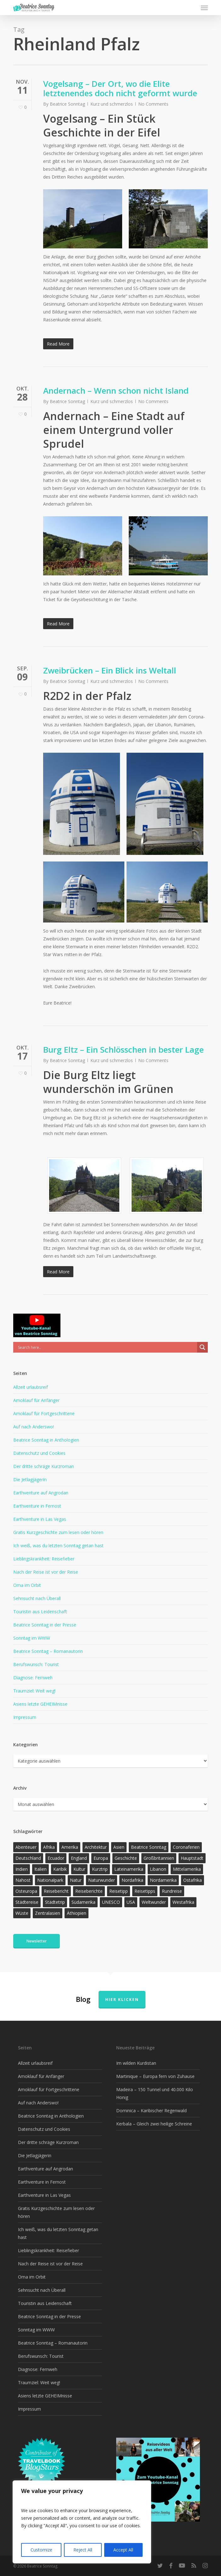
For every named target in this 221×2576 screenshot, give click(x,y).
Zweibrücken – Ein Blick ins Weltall (109, 670)
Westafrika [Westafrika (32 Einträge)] (183, 1902)
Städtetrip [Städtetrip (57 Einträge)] (55, 1902)
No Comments (153, 104)
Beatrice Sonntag (67, 104)
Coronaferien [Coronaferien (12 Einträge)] (186, 1847)
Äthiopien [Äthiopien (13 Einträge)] (76, 1913)
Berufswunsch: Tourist (36, 1664)
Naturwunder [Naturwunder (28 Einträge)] (101, 1880)
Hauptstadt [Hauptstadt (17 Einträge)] (192, 1858)
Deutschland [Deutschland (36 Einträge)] (28, 1858)
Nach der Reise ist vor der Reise (45, 1572)
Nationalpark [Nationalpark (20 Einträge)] (50, 1880)
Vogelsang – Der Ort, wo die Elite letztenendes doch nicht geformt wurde (120, 88)
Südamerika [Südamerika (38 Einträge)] (83, 1902)
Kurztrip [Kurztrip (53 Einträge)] (100, 1869)
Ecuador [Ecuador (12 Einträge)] (56, 1858)
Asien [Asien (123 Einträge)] (118, 1847)
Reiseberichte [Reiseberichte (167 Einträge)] (89, 1891)
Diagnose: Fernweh (33, 1678)
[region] (82, 2521)
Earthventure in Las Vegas (39, 1519)
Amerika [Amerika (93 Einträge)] (69, 1847)
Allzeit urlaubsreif (30, 1387)
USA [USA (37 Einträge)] (131, 1902)
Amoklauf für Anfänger (36, 1400)
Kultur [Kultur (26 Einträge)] (79, 1869)
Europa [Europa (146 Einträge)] (101, 1858)
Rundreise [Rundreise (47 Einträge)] (172, 1891)
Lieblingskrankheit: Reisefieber (43, 1559)
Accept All (123, 2550)
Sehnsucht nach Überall (37, 1598)
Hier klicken (122, 1999)
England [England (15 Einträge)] (79, 1858)
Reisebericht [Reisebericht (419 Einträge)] (56, 1891)
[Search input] (107, 1347)
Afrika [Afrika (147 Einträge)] (49, 1847)
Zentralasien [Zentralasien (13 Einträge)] (47, 1913)
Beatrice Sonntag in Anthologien (46, 1440)
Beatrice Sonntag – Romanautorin (48, 1651)
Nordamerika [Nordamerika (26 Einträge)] (163, 1880)
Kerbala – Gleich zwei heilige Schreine (154, 2124)
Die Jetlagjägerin (30, 1479)
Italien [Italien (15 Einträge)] (40, 1869)
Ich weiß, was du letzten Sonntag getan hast (58, 1545)
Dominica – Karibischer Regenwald (151, 2110)
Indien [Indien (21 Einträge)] (21, 1869)
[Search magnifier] (202, 1347)
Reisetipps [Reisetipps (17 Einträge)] (144, 1891)
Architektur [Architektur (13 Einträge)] (96, 1847)
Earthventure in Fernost (37, 1506)
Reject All (82, 2550)
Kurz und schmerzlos (111, 104)
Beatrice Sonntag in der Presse (44, 1625)
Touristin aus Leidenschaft (40, 1612)
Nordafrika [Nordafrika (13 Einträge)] (132, 1880)
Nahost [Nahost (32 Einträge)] (23, 1880)
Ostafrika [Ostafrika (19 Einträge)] (192, 1880)
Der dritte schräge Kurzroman (43, 1466)
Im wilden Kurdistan (136, 2063)
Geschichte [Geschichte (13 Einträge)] (126, 1858)
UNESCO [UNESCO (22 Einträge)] (111, 1902)
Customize (41, 2550)
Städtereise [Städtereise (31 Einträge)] (26, 1902)
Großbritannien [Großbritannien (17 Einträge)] (159, 1858)
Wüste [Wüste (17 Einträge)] (21, 1913)
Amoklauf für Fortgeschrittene (44, 1413)
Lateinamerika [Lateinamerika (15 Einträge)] (128, 1869)
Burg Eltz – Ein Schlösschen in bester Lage (123, 1049)
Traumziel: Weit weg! (34, 1691)
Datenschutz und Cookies (39, 1453)
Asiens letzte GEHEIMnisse (40, 1704)
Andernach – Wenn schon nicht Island (116, 390)
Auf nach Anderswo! (33, 1427)
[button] (204, 7)
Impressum (24, 1717)
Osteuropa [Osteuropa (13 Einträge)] (26, 1891)
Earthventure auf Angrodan (40, 1493)
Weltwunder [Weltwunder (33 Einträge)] (154, 1902)
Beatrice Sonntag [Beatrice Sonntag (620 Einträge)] (148, 1847)
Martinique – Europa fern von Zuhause (155, 2076)
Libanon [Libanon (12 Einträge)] (158, 1869)
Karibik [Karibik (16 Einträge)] (60, 1869)
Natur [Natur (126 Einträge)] (76, 1880)
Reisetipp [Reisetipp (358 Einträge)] (118, 1891)
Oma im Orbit (27, 1585)
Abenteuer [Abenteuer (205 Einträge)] (26, 1847)
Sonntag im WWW (31, 1638)
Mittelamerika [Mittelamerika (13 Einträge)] (187, 1869)
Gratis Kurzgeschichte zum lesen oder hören (58, 1532)
